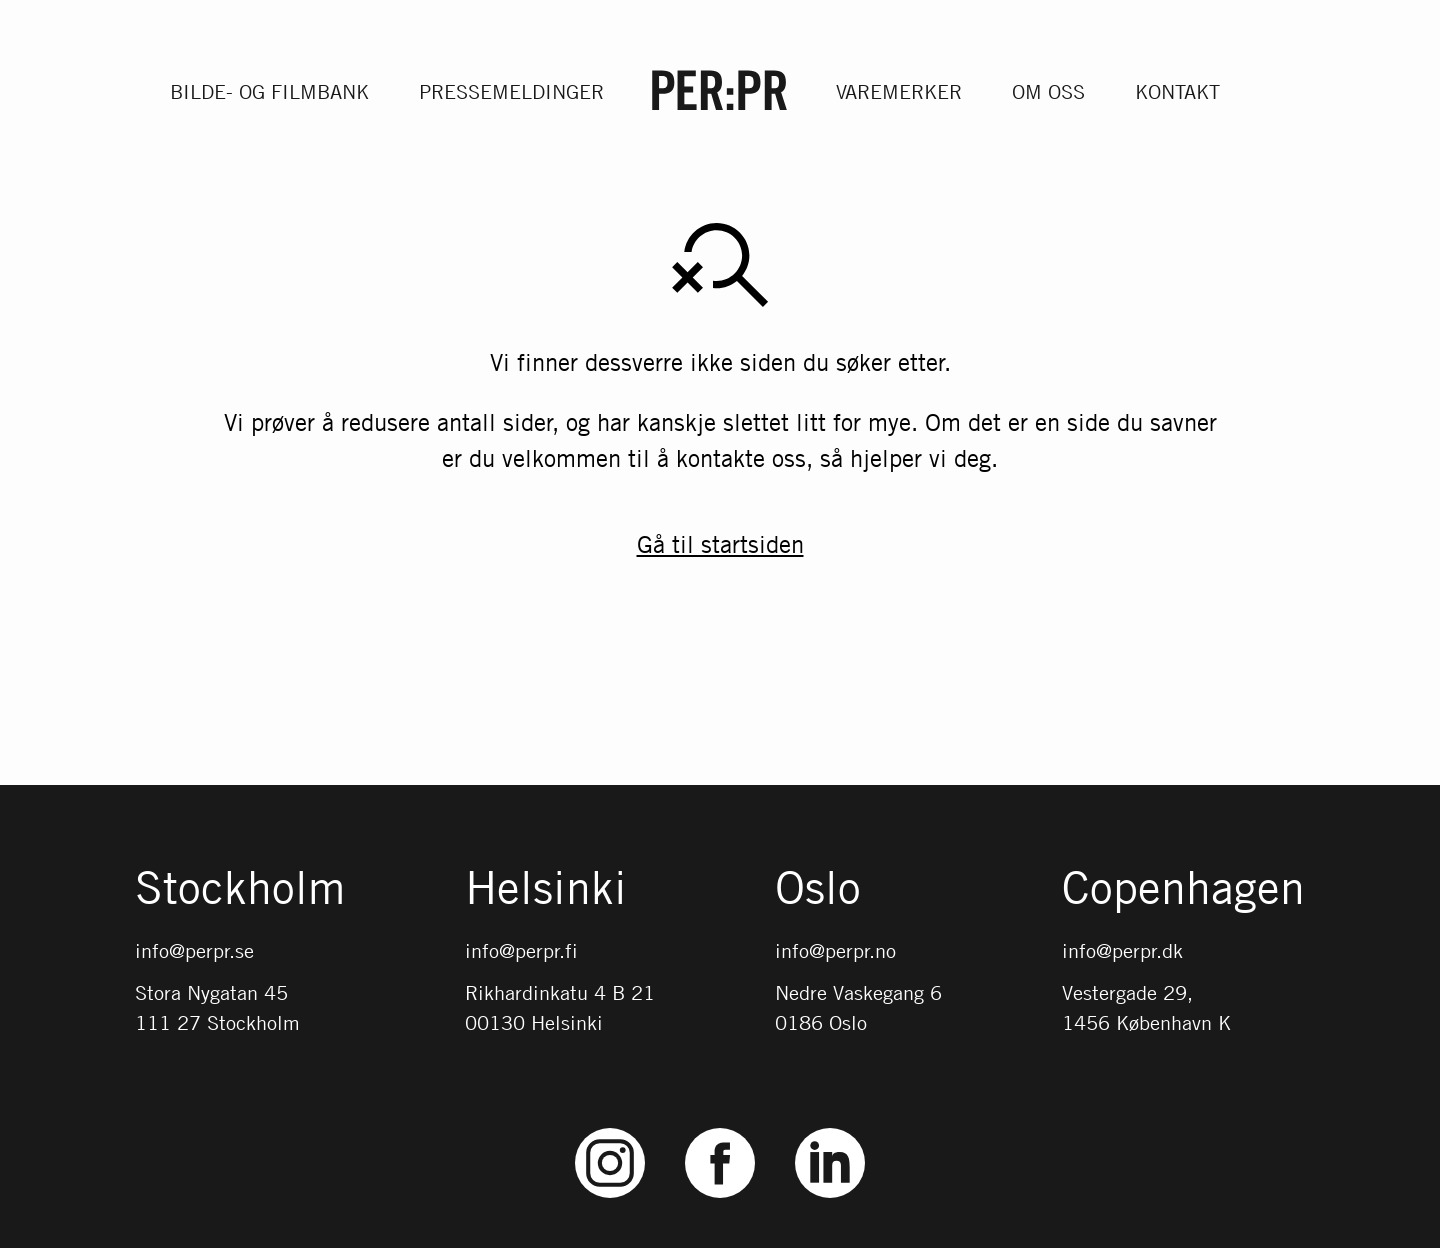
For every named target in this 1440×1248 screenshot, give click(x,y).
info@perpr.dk (1122, 950)
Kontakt (1177, 91)
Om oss (1048, 91)
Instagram (610, 1128)
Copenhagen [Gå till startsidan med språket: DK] (1183, 889)
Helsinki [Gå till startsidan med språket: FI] (546, 889)
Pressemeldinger (511, 91)
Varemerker (899, 91)
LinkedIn (830, 1128)
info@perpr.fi (521, 950)
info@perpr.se (194, 950)
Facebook (720, 1128)
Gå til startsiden (720, 544)
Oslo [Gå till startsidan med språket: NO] (818, 889)
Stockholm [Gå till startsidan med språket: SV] (240, 889)
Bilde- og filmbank (269, 91)
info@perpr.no (835, 950)
